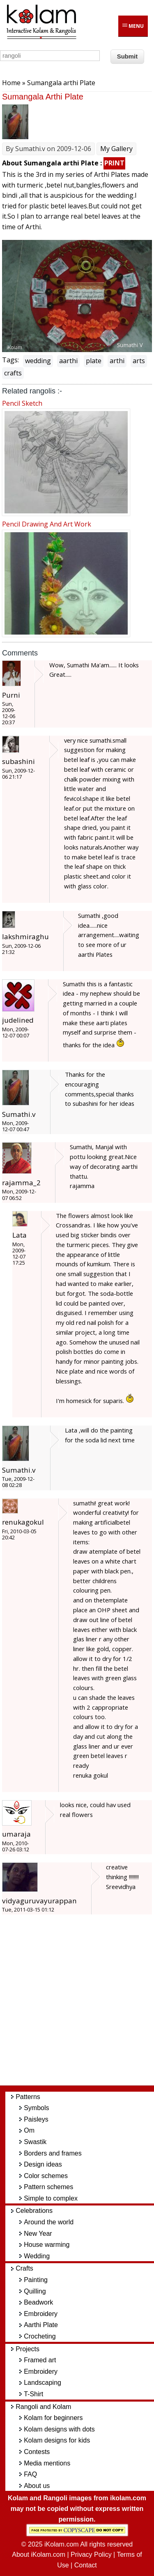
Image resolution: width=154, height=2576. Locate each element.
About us (37, 2485)
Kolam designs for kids (57, 2440)
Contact (85, 2565)
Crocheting (39, 2336)
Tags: (10, 359)
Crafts (24, 2268)
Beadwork (38, 2302)
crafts (13, 372)
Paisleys (36, 2119)
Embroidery (40, 2313)
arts (139, 360)
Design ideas (43, 2164)
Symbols (36, 2107)
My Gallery (116, 148)
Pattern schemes (48, 2186)
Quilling (35, 2291)
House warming (46, 2244)
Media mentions (47, 2463)
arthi (117, 360)
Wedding (37, 2256)
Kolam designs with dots (59, 2429)
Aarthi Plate (41, 2324)
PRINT (114, 162)
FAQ (30, 2474)
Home (11, 82)
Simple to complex (51, 2198)
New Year (38, 2233)
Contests (37, 2451)
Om (29, 2130)
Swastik (35, 2141)
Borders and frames (53, 2153)
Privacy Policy (91, 2554)
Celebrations (34, 2210)
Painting (36, 2279)
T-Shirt (33, 2394)
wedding (38, 360)
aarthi (68, 360)
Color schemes (46, 2175)
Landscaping (42, 2382)
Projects (27, 2349)
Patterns (28, 2096)
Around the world (49, 2222)
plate (93, 360)
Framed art (40, 2360)
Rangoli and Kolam (43, 2406)
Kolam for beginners (53, 2417)
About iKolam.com (38, 2554)
